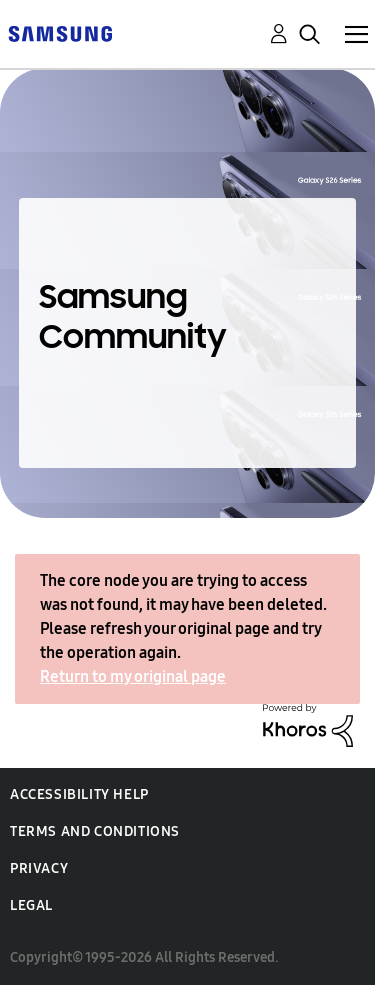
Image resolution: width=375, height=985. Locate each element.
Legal (31, 905)
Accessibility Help (79, 794)
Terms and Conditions (95, 831)
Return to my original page (133, 676)
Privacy (39, 868)
